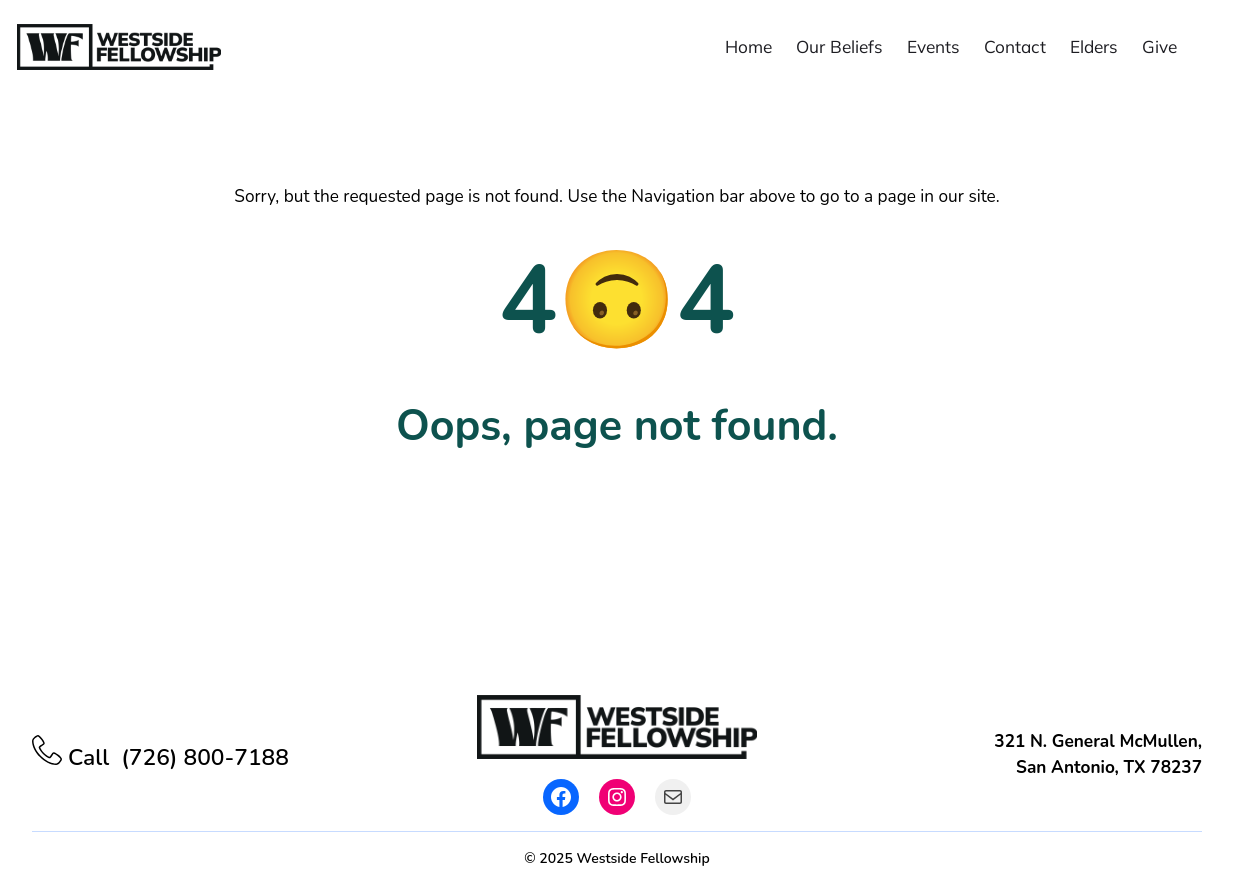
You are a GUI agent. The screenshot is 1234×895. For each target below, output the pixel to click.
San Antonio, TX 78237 (1109, 767)
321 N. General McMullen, (1098, 741)
